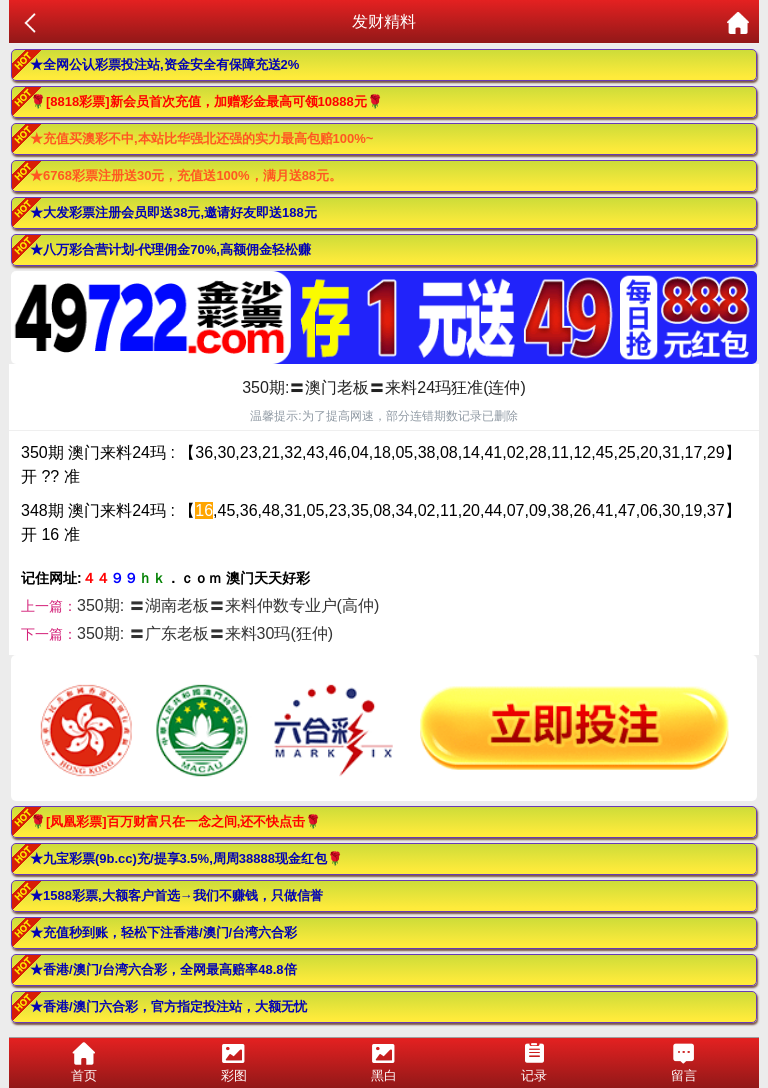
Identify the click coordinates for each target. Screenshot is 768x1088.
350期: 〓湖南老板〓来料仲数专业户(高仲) (228, 605)
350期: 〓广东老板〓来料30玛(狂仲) (205, 633)
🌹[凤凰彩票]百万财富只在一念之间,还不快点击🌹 (175, 821)
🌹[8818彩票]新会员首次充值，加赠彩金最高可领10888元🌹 (206, 101)
